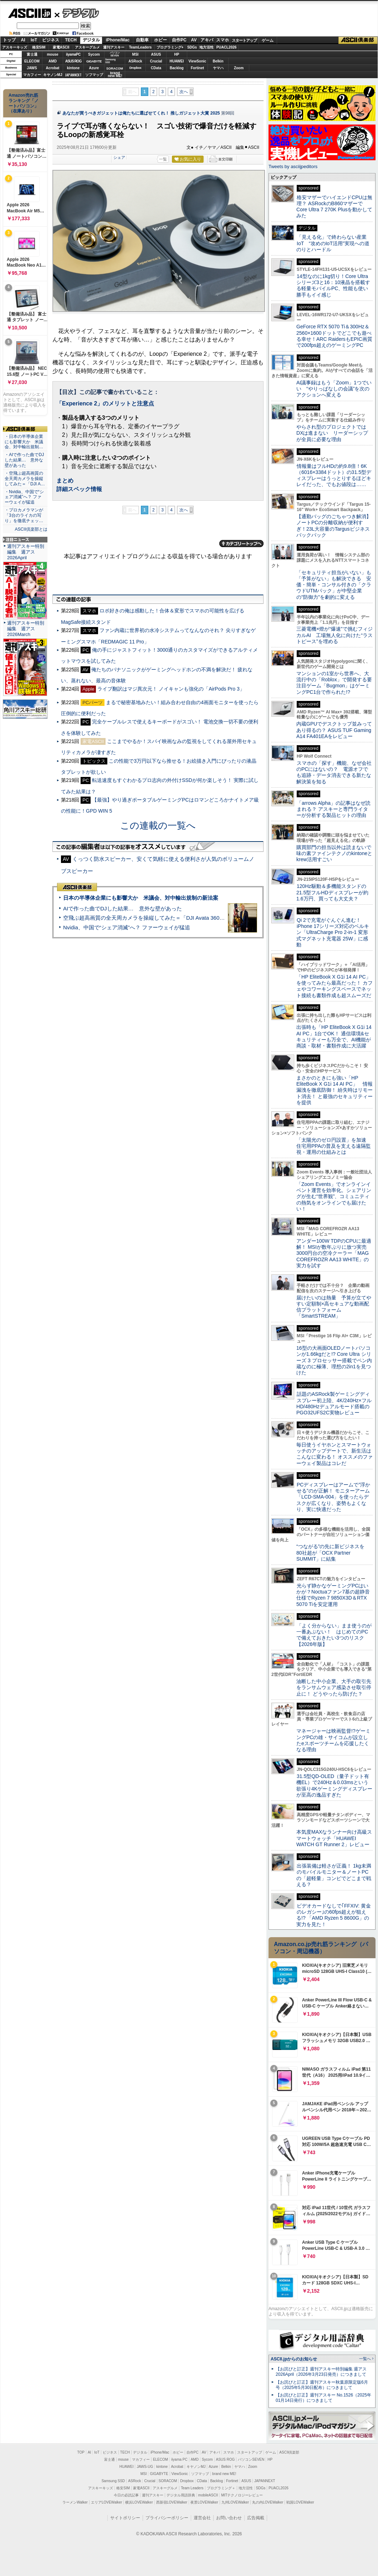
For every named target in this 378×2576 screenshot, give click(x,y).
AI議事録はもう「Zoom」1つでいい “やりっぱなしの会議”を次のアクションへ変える (334, 389)
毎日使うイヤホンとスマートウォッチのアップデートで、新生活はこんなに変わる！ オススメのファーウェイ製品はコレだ (334, 1454)
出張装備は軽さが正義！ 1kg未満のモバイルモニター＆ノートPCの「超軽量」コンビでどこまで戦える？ (333, 1875)
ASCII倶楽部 (358, 40)
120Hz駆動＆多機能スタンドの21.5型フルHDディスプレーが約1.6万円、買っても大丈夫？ (332, 892)
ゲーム (268, 40)
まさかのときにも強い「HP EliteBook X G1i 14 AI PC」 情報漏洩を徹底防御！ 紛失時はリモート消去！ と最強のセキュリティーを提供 (334, 1090)
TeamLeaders (140, 47)
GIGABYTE (94, 61)
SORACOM (168, 2481)
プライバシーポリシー (166, 2517)
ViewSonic (197, 61)
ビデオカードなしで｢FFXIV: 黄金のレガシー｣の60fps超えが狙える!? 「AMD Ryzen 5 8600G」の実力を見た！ (333, 1915)
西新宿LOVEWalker (171, 2502)
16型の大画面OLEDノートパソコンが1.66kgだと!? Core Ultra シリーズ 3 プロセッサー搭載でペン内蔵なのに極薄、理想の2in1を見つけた (334, 1360)
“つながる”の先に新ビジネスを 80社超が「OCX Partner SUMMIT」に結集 (332, 1553)
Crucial (156, 61)
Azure (94, 68)
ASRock (135, 61)
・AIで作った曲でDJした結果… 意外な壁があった (24, 460)
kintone (73, 68)
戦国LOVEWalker (300, 2502)
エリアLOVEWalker (106, 2502)
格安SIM (39, 47)
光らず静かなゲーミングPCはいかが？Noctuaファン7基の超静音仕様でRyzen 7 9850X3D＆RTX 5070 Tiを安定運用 (333, 1595)
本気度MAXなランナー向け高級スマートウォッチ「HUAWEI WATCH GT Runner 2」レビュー (334, 1838)
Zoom (239, 68)
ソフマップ (94, 75)
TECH (71, 39)
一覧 (163, 159)
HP (176, 54)
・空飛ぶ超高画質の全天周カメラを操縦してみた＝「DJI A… (25, 478)
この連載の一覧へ (158, 825)
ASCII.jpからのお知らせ (294, 2359)
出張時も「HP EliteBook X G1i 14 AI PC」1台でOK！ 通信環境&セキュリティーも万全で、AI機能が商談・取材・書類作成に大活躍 (334, 1036)
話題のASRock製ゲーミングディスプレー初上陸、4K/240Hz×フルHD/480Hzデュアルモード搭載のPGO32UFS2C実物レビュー (334, 1403)
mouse (52, 54)
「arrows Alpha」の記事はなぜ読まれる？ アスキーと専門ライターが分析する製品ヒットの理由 (333, 809)
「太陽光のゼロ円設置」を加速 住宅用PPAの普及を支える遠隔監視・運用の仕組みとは (333, 1146)
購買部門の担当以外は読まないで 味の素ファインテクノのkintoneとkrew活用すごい (336, 853)
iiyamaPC (73, 54)
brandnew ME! (115, 75)
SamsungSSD (110, 61)
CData (156, 68)
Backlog (177, 68)
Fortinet (197, 68)
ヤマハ (218, 68)
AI (23, 39)
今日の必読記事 (126, 2495)
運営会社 (202, 2517)
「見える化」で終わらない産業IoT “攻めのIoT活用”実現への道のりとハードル (332, 243)
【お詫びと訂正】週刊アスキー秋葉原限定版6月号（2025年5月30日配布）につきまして (322, 2385)
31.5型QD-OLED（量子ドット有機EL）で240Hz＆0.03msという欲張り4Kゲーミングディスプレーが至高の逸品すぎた (334, 1785)
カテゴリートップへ (241, 543)
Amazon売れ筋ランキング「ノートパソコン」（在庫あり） (24, 103)
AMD (52, 61)
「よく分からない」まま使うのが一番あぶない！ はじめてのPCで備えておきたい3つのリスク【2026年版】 (334, 1635)
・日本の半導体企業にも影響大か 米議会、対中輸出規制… (24, 442)
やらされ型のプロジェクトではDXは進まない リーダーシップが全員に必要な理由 (332, 433)
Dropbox (135, 68)
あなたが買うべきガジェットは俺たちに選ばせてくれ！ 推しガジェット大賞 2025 (141, 113)
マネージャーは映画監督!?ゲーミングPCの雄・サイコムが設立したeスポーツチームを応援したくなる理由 (333, 1740)
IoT (34, 39)
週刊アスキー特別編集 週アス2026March (25, 628)
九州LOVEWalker (235, 2502)
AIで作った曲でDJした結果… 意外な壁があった (122, 908)
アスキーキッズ (14, 47)
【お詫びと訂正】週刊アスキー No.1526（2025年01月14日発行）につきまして (323, 2398)
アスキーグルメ (87, 47)
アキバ (206, 39)
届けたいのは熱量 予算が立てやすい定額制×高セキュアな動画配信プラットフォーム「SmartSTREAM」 (333, 1307)
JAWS (32, 68)
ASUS (156, 54)
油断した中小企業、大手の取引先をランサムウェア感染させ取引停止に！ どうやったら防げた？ (333, 1687)
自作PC (179, 39)
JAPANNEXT (73, 74)
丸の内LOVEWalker (267, 2502)
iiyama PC (179, 2459)
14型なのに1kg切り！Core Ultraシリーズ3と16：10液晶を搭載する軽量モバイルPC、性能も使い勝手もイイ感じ (333, 285)
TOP (81, 2452)
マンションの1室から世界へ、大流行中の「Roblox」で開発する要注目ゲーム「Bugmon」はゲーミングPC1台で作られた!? (334, 683)
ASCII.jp (29, 13)
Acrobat (53, 68)
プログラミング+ (170, 47)
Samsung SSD (113, 2481)
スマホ (222, 39)
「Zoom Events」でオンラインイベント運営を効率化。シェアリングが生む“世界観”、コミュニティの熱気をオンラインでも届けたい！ (333, 1196)
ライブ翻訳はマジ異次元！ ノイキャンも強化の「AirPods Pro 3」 (170, 689)
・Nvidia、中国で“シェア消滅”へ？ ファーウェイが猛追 (24, 497)
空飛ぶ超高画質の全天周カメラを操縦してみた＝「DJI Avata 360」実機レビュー (160, 918)
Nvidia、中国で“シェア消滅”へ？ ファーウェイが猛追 (126, 927)
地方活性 (206, 47)
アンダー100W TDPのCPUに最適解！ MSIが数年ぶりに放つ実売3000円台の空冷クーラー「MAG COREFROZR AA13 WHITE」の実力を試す (333, 1253)
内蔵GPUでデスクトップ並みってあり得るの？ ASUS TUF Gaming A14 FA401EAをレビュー (334, 730)
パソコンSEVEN (115, 54)
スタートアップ (244, 40)
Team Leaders (192, 2488)
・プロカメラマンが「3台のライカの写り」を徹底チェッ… (24, 515)
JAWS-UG (145, 2467)
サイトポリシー (125, 2517)
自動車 (142, 39)
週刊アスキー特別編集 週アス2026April (25, 552)
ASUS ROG (73, 61)
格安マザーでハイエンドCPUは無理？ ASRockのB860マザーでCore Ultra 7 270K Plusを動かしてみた (334, 207)
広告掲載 (255, 2517)
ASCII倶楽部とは (31, 529)
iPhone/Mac (118, 39)
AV (194, 39)
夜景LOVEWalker (204, 2502)
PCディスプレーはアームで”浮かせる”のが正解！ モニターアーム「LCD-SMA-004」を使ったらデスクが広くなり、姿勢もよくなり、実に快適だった (333, 1497)
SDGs (192, 47)
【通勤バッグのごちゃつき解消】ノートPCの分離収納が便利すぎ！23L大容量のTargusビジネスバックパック (333, 526)
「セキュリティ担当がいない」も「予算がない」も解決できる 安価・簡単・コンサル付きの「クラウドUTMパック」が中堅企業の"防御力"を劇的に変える (333, 585)
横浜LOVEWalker (139, 2502)
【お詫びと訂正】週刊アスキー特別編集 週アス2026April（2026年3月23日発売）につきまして (321, 2372)
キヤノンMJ (52, 75)
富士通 (32, 54)
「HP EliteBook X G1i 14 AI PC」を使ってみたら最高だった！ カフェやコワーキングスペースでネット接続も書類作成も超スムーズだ (334, 986)
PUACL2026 (226, 47)
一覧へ (365, 2359)
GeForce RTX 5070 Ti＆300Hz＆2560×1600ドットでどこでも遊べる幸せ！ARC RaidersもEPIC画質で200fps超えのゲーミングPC (334, 336)
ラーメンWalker (75, 2502)
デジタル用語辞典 (181, 2495)
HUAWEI (177, 61)
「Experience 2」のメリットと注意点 (105, 403)
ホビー (160, 39)
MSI (135, 54)
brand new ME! (224, 2474)
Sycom (94, 54)
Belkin (218, 61)
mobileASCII (208, 2495)
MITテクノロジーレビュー (242, 2495)
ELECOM (32, 61)
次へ (183, 91)
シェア (119, 157)
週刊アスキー (113, 47)
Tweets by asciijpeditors (293, 166)
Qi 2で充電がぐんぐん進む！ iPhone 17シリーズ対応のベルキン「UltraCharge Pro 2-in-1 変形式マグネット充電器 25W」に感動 (332, 932)
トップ (9, 39)
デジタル (77, 12)
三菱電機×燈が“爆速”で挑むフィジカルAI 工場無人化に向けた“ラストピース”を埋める (334, 635)
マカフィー (32, 75)
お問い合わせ (229, 2517)
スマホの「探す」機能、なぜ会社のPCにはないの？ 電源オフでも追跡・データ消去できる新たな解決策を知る (334, 772)
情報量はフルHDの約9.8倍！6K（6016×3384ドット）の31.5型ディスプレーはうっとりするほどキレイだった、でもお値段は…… (333, 475)
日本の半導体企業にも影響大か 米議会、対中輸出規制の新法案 (140, 898)
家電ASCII (61, 47)
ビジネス (50, 39)
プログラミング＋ (221, 2488)
